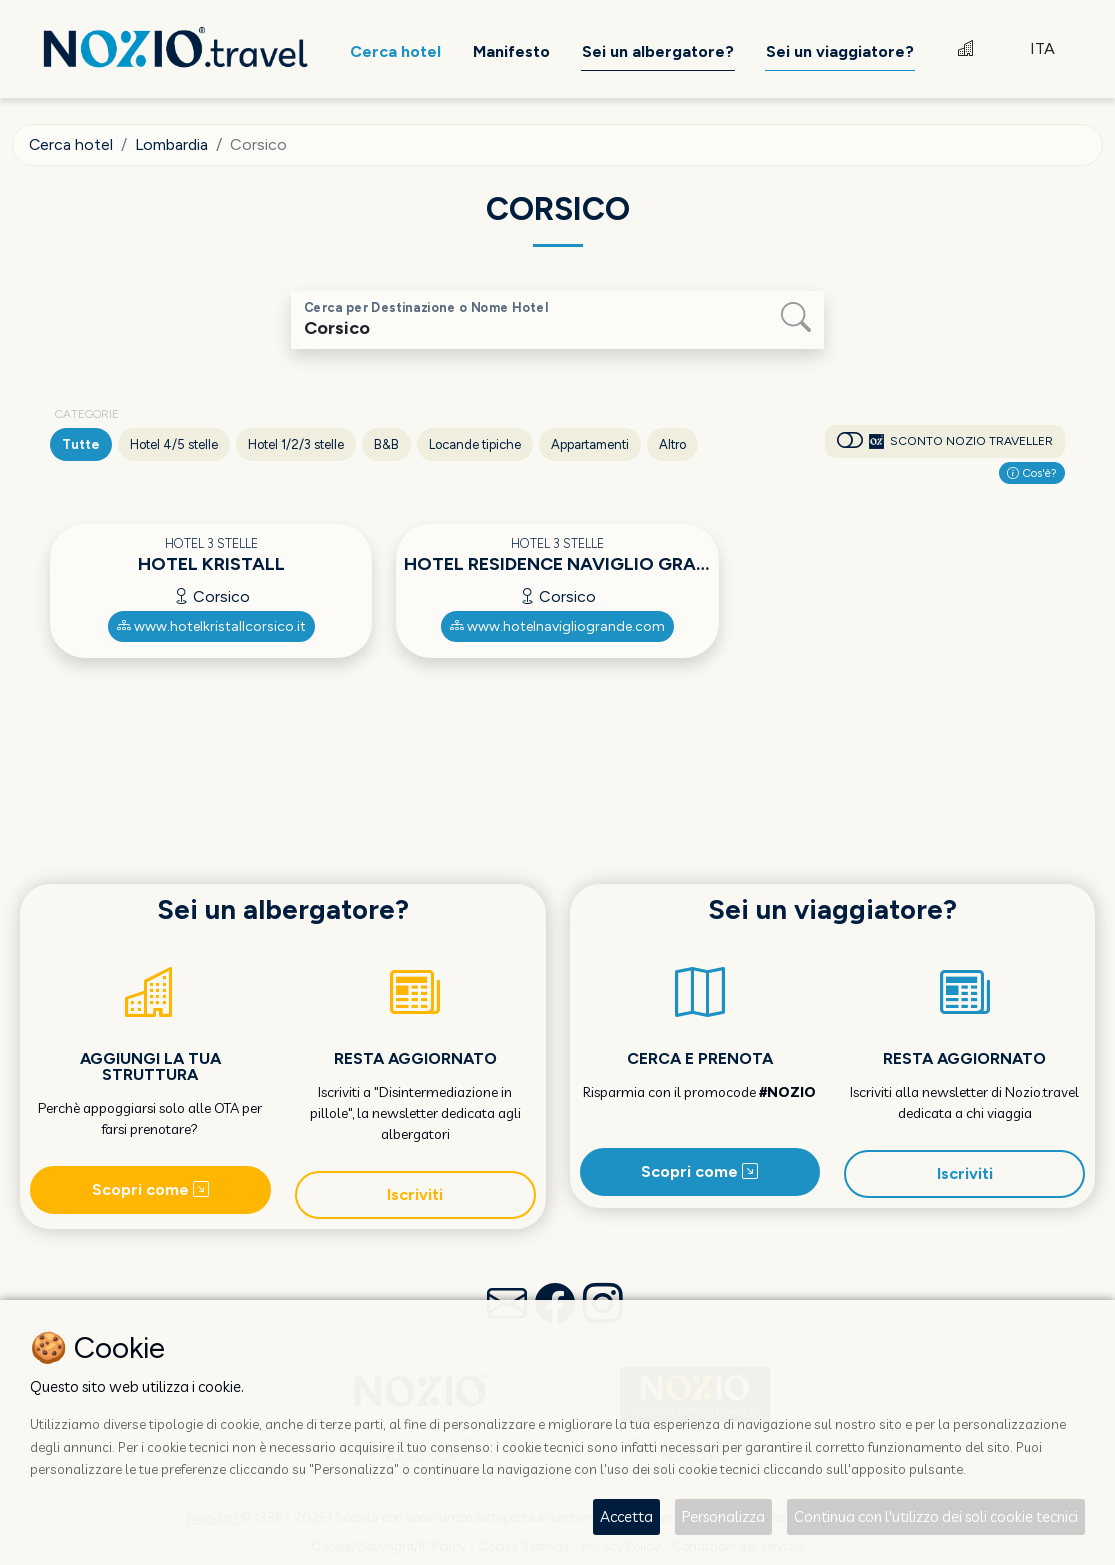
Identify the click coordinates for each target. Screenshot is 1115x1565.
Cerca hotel (71, 144)
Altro (672, 444)
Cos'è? (1032, 473)
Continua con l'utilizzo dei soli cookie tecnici (936, 1516)
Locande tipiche (475, 444)
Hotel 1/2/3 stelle (296, 444)
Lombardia (173, 144)
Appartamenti (590, 444)
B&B (386, 444)
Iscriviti (415, 1194)
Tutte (81, 444)
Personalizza (723, 1516)
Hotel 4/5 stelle (174, 444)
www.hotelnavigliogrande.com (557, 626)
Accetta (626, 1516)
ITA (1042, 49)
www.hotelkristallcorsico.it (211, 626)
